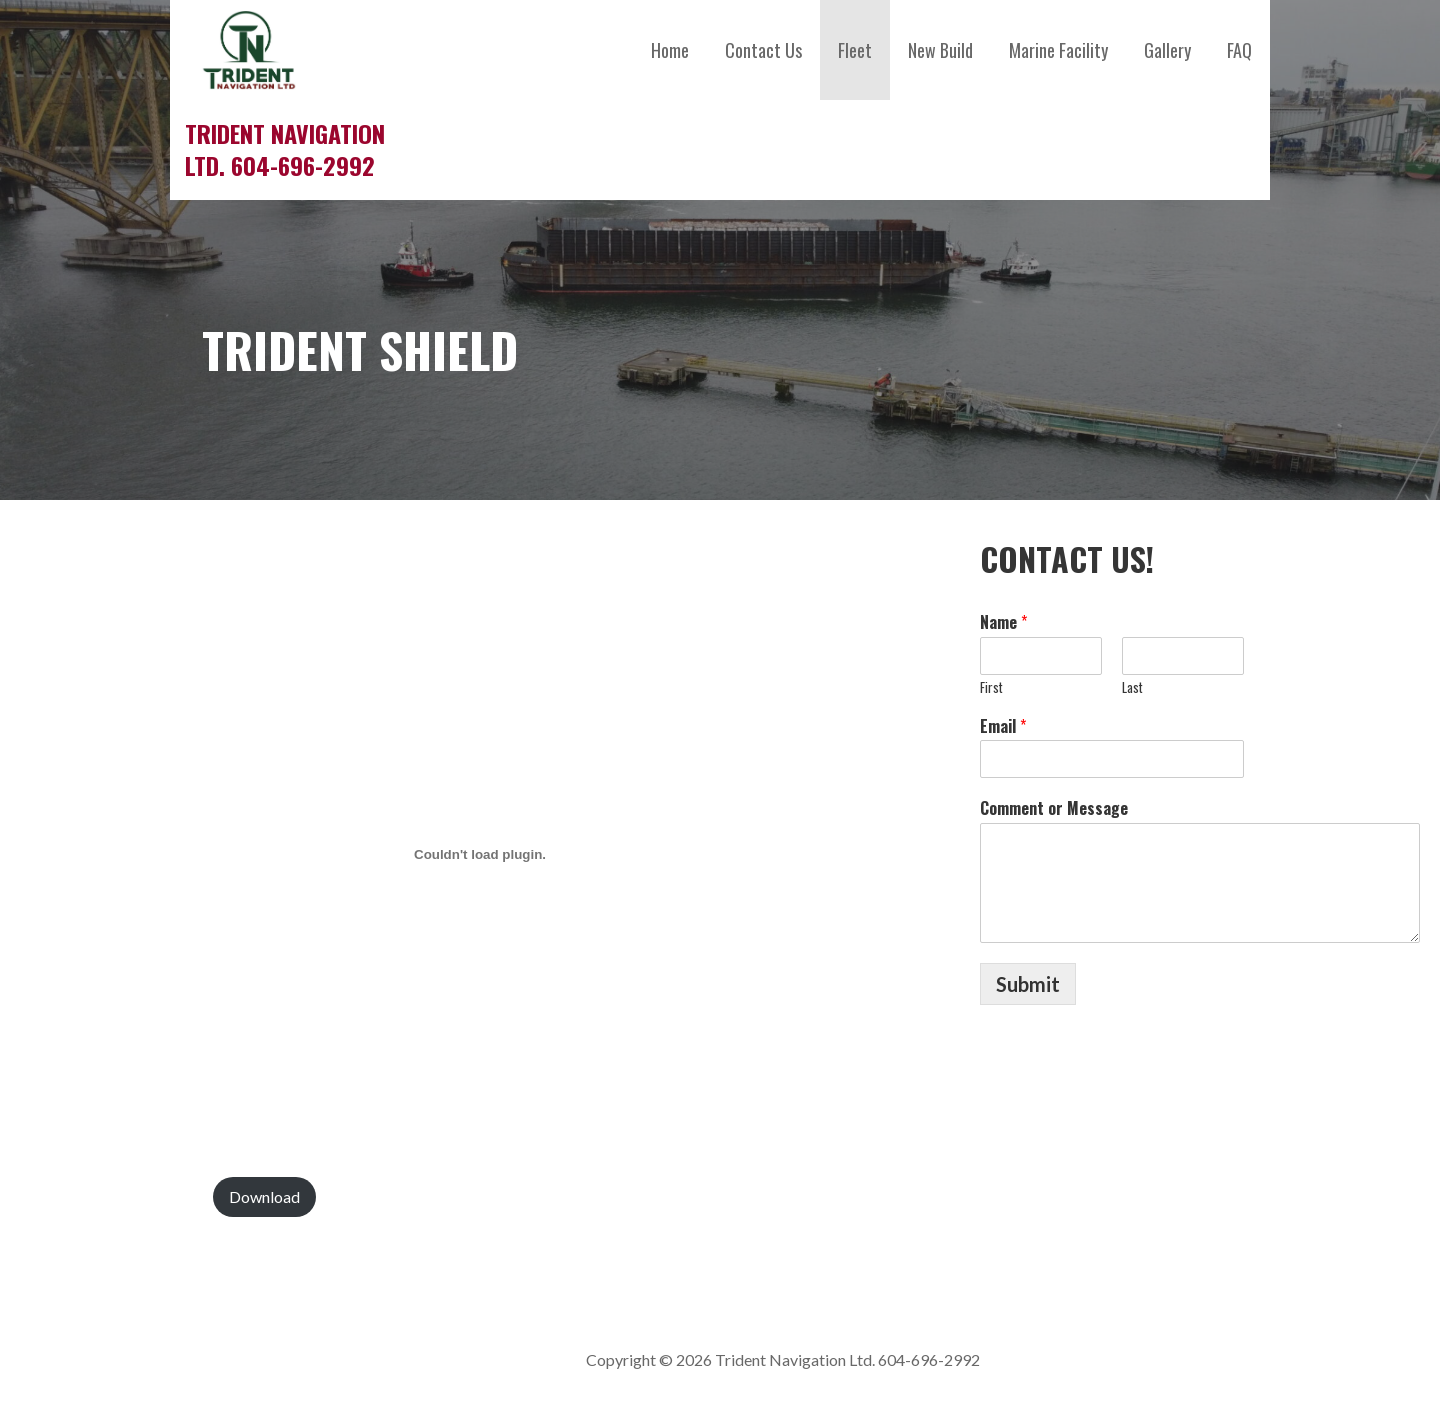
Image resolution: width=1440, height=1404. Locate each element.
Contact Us (763, 50)
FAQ (1239, 50)
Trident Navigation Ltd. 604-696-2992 (285, 149)
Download (264, 1196)
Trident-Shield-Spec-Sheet (110, 1196)
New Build (940, 50)
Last (1132, 687)
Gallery (1167, 50)
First (991, 687)
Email (1003, 726)
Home (670, 50)
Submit (1028, 984)
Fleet (855, 50)
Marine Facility (1058, 50)
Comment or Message (1054, 808)
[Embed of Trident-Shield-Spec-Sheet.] (480, 855)
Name (1003, 622)
